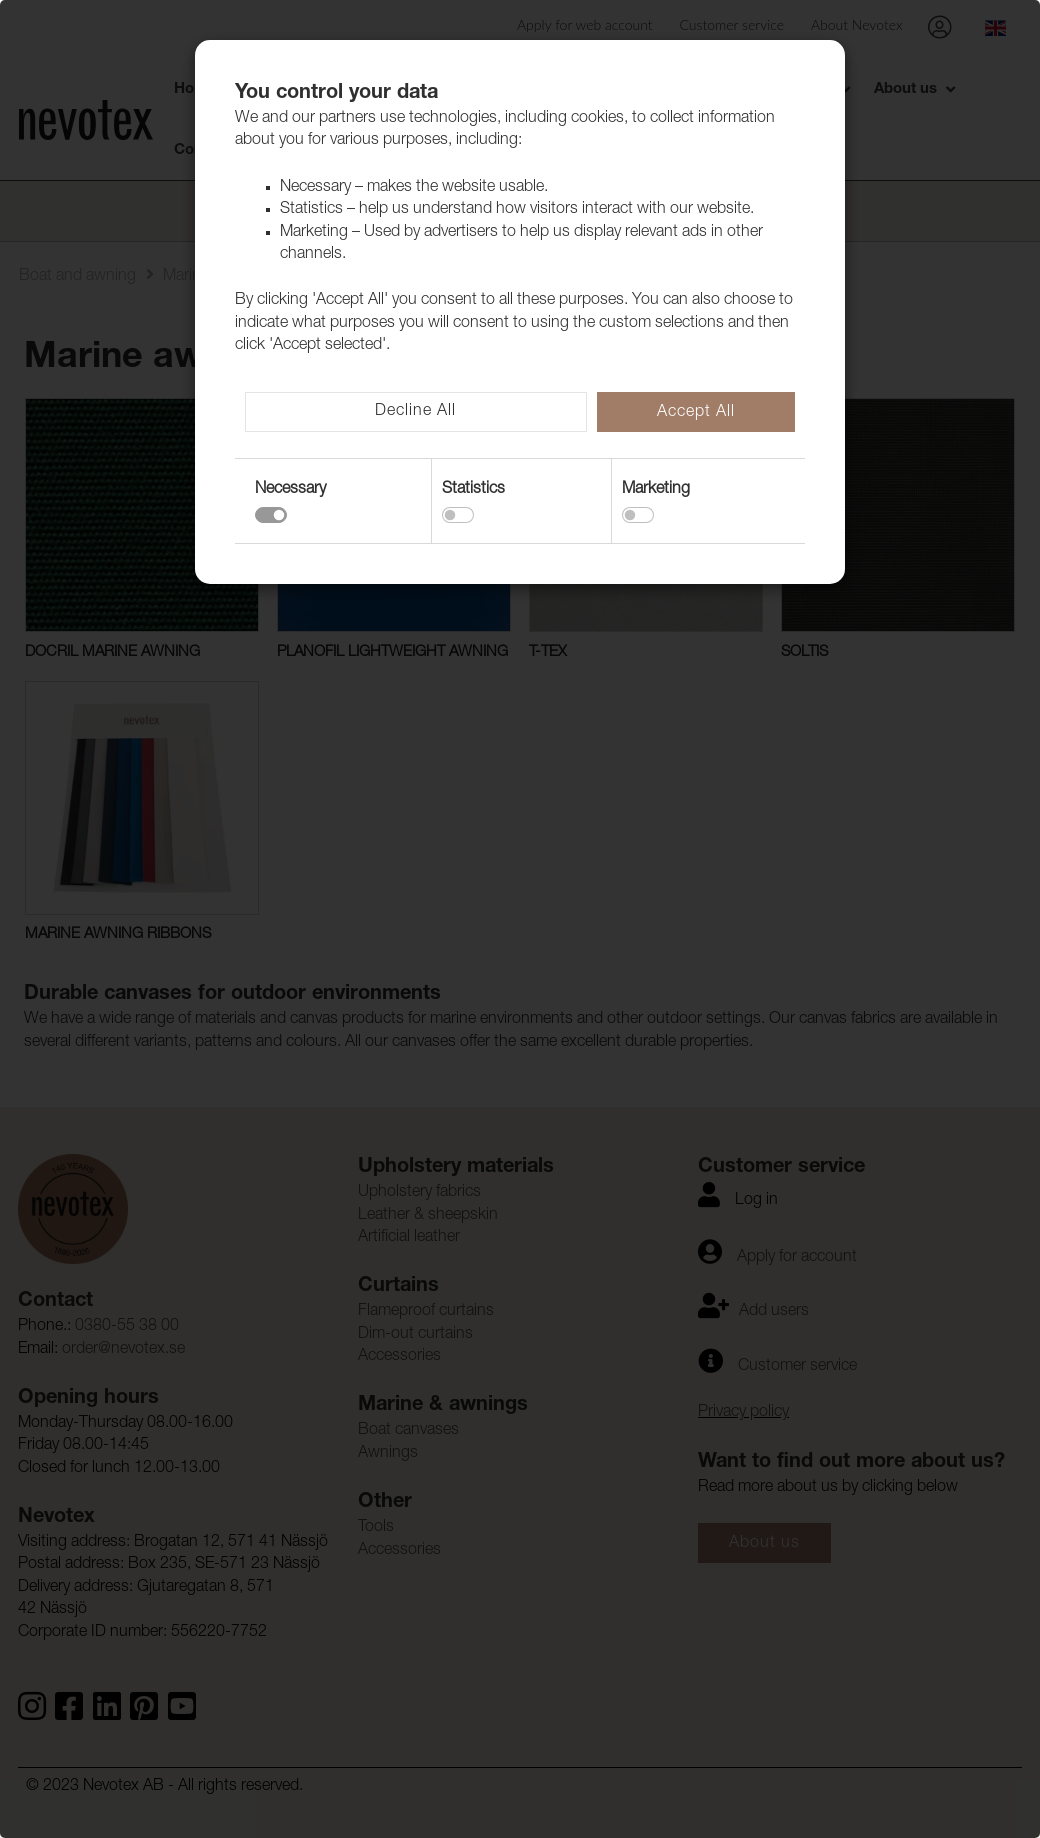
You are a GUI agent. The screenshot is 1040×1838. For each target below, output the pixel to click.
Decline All (415, 412)
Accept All (696, 413)
